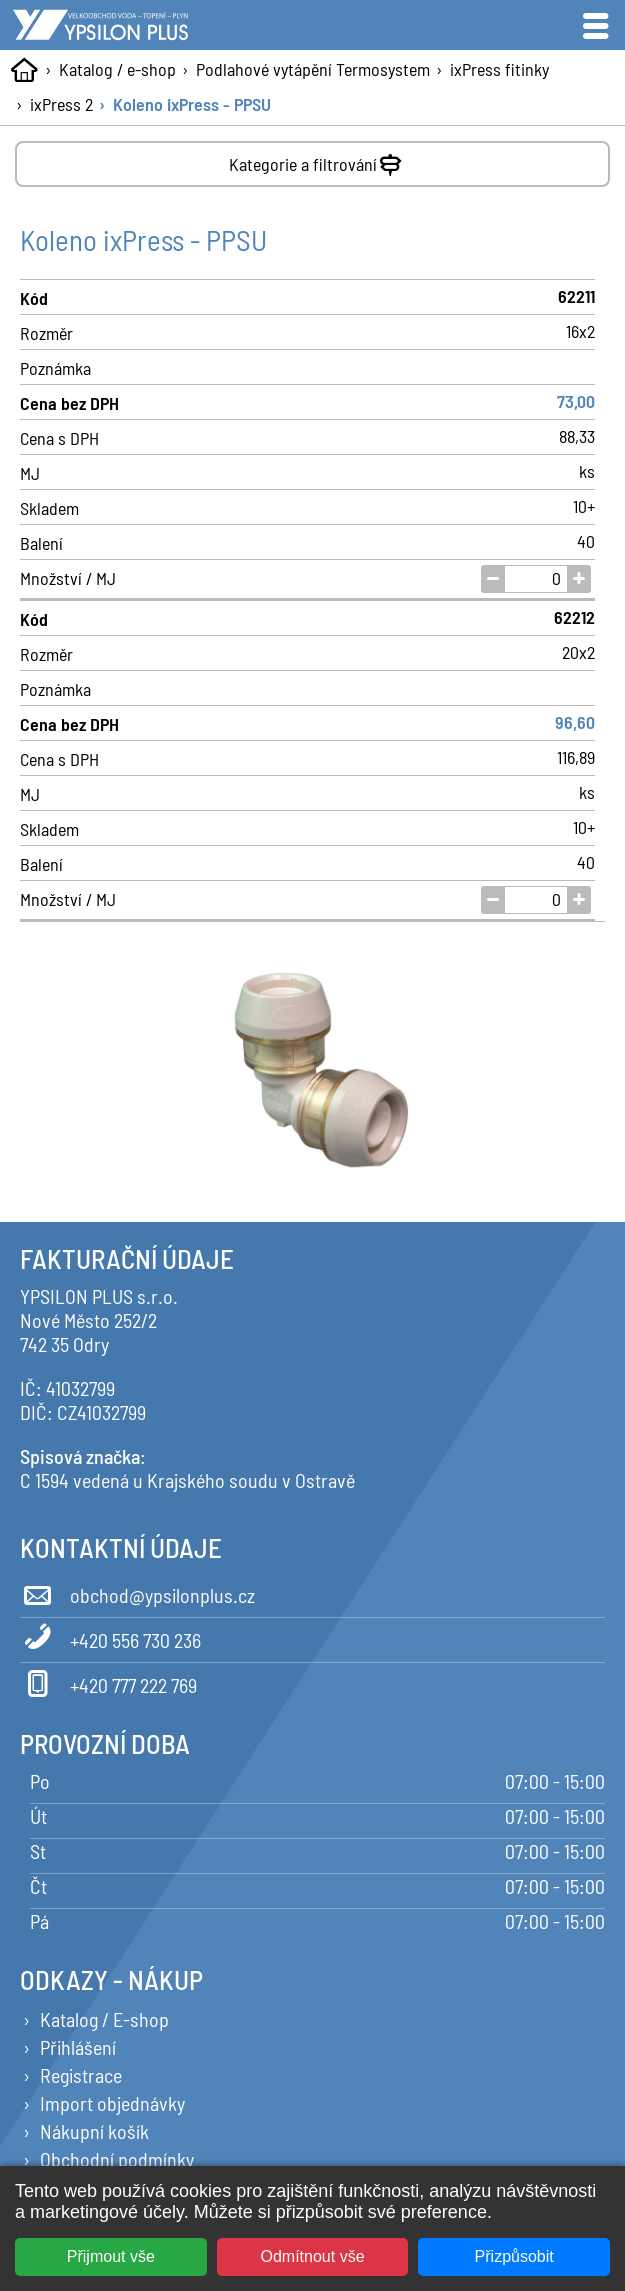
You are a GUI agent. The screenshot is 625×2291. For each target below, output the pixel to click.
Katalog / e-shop (117, 69)
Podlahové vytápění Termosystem (313, 69)
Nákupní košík (94, 2131)
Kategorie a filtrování (317, 160)
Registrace (81, 2075)
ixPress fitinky (499, 69)
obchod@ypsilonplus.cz (137, 1592)
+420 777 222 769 (108, 1682)
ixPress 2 (61, 104)
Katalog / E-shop (104, 2019)
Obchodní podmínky (117, 2159)
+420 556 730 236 (110, 1637)
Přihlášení (78, 2047)
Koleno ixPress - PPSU (192, 104)
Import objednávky (112, 2103)
